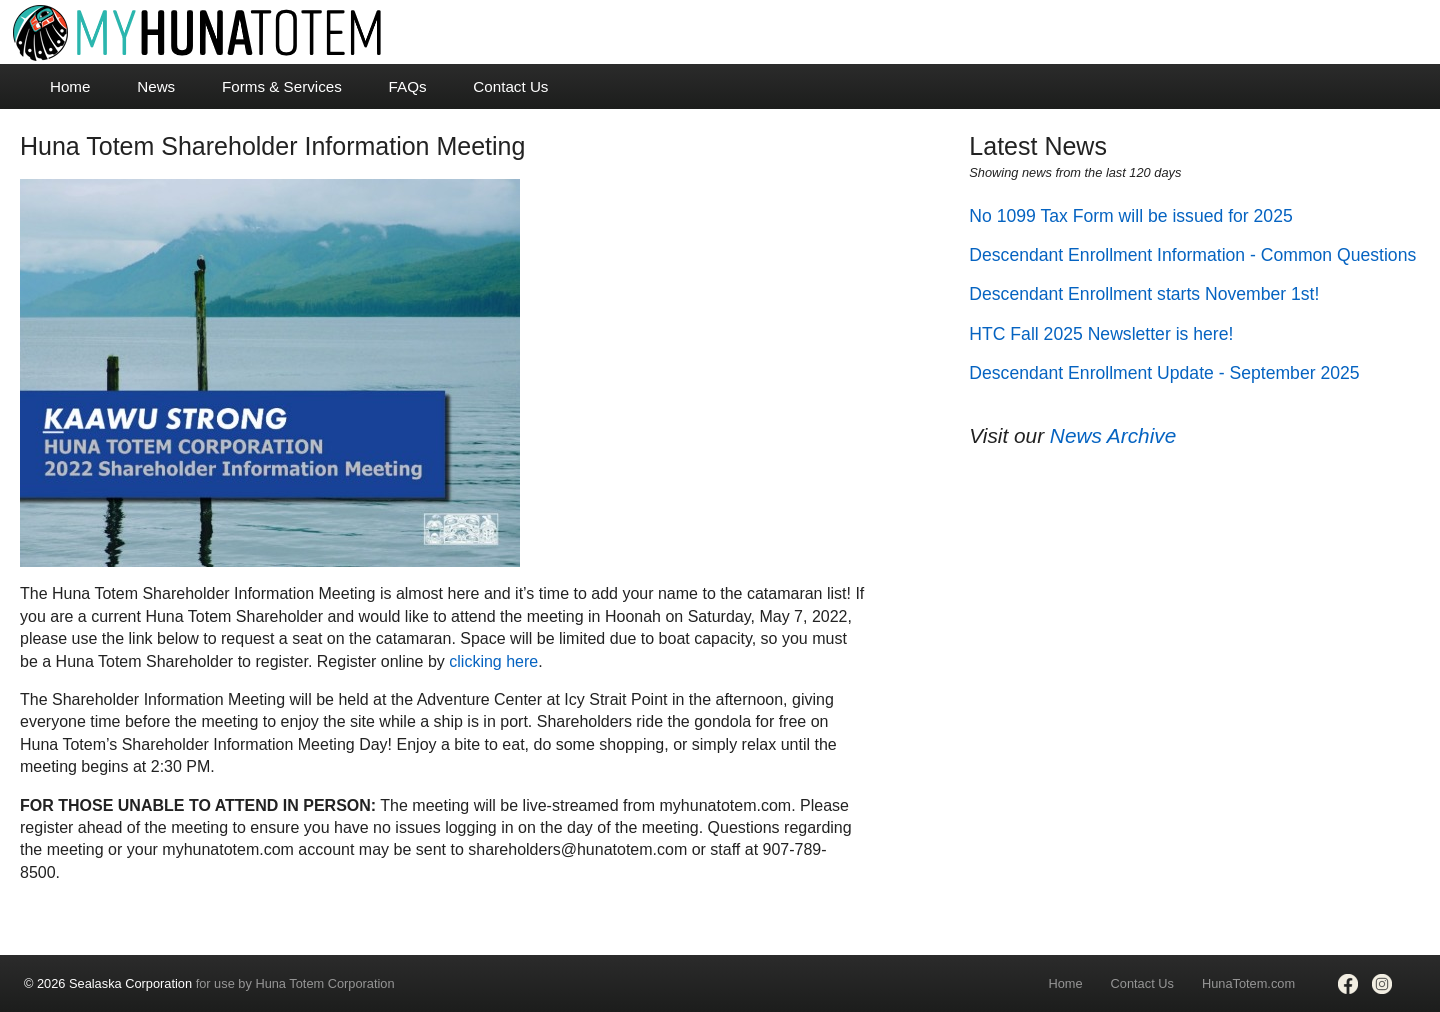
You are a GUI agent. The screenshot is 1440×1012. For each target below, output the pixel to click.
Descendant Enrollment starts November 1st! (1144, 294)
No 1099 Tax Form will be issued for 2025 (1130, 216)
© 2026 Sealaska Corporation (108, 983)
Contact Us (510, 86)
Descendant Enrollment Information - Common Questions (1192, 255)
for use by (209, 983)
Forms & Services (282, 86)
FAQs (408, 86)
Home (70, 86)
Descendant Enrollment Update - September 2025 (1164, 373)
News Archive (1113, 435)
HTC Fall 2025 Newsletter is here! (1101, 334)
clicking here (493, 661)
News (156, 86)
